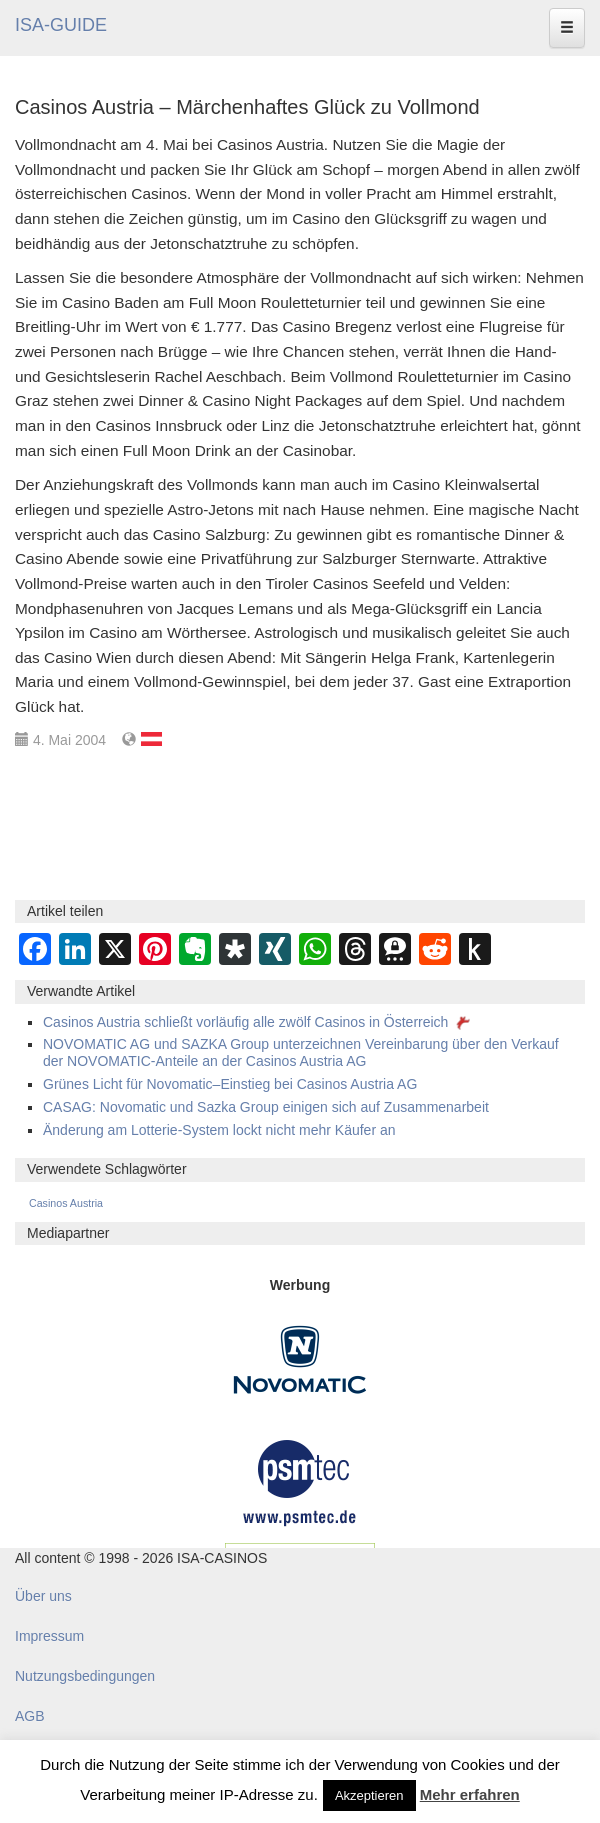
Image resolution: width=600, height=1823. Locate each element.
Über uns (43, 1596)
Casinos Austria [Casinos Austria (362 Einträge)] (66, 1203)
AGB (30, 1716)
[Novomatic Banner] (300, 1359)
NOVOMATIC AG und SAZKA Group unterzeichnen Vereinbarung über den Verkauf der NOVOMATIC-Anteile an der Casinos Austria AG (301, 1052)
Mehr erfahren (470, 1794)
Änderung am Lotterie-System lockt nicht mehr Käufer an (219, 1130)
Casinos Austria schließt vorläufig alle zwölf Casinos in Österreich (258, 1022)
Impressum (49, 1636)
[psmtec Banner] (300, 1480)
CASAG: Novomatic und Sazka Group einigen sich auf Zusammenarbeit (266, 1107)
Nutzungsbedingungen (85, 1676)
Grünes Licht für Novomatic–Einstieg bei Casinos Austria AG (230, 1084)
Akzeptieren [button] (369, 1795)
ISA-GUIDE (61, 25)
